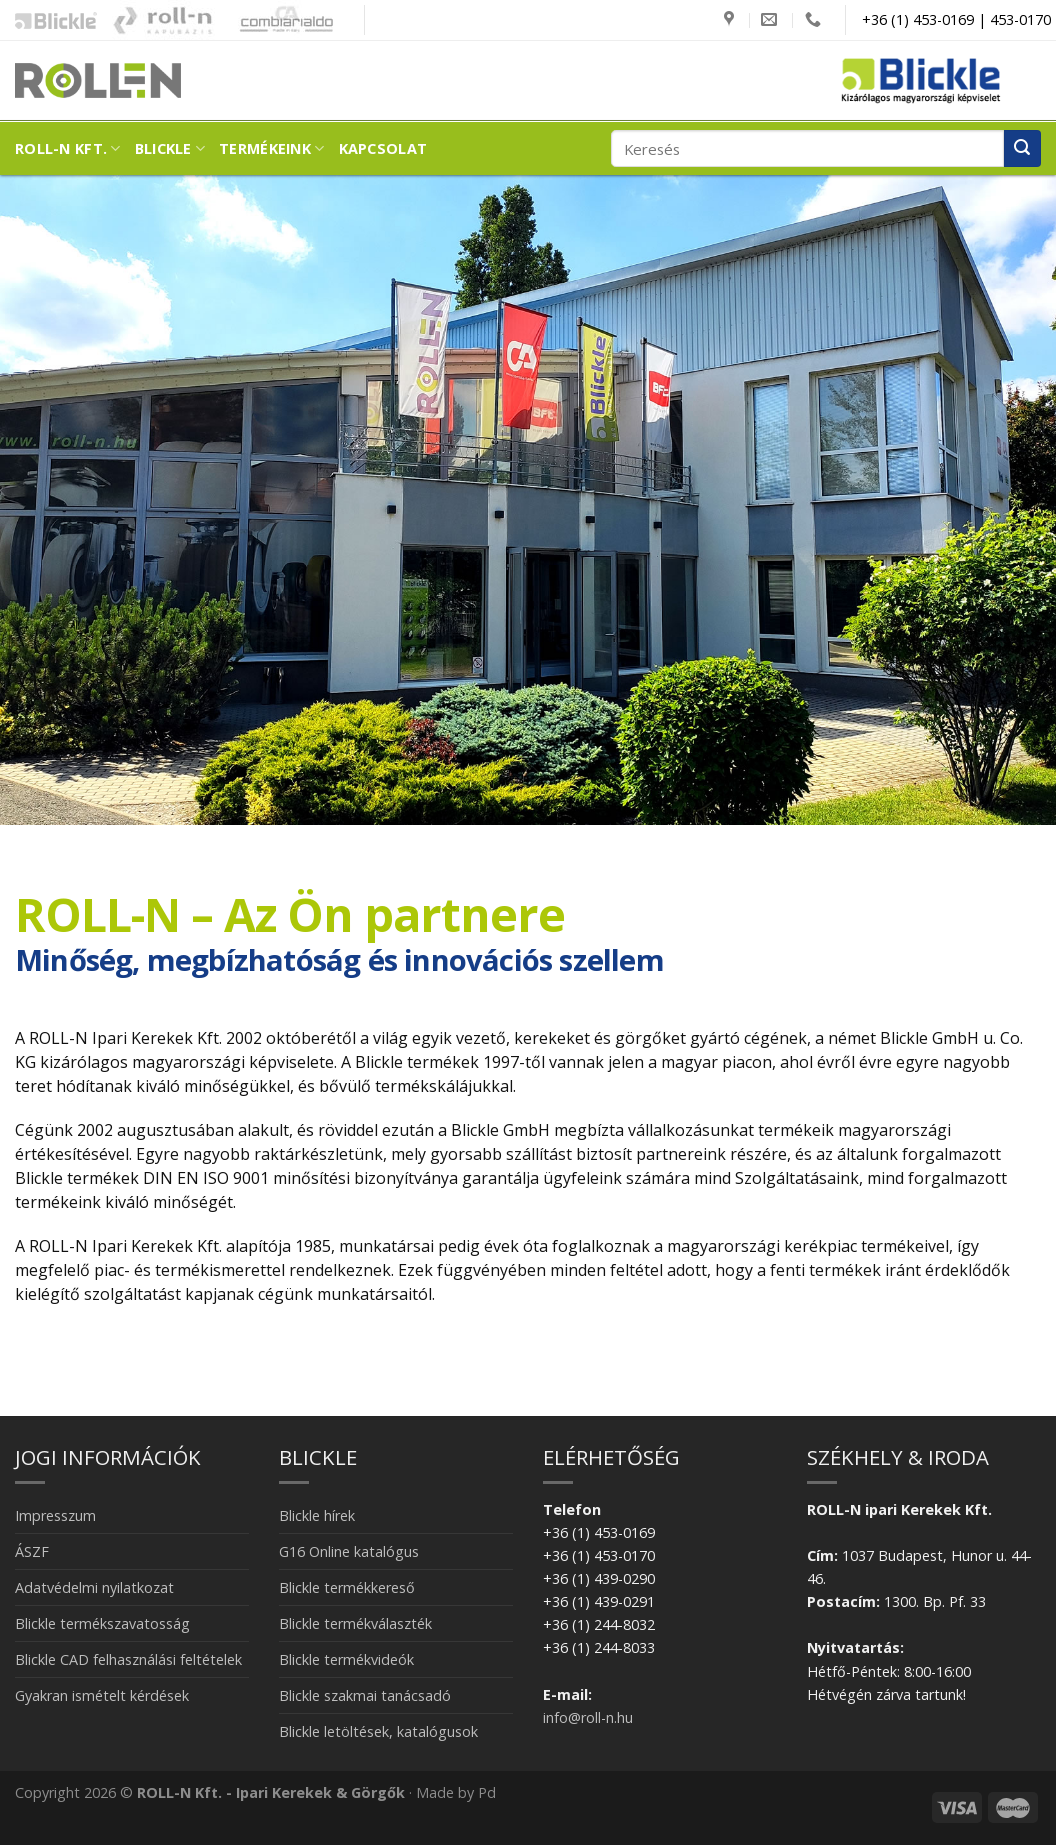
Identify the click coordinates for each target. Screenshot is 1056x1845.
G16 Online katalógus (349, 1551)
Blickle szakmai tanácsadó (365, 1695)
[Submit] (1022, 148)
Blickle (170, 148)
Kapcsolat (383, 148)
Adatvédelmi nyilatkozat (94, 1587)
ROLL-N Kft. (68, 148)
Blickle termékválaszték (355, 1623)
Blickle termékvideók (346, 1659)
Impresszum (55, 1515)
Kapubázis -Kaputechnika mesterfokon (163, 20)
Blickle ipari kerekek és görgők (51, 20)
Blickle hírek (317, 1515)
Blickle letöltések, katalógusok (378, 1731)
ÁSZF (32, 1551)
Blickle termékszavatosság (102, 1623)
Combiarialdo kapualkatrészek (281, 20)
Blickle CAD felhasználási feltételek (128, 1659)
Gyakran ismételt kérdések (102, 1695)
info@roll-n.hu (588, 1717)
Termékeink (271, 148)
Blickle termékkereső (347, 1587)
